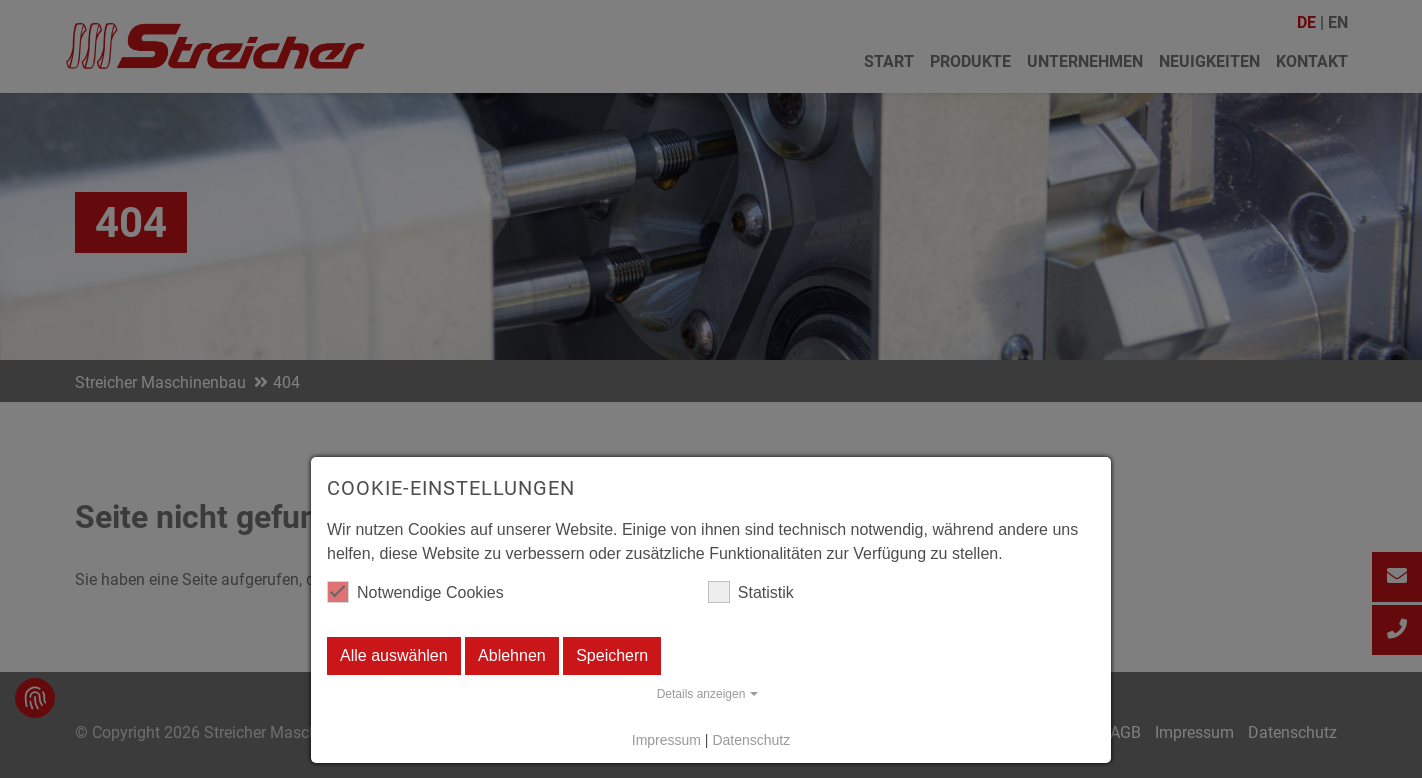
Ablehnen (512, 655)
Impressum (666, 740)
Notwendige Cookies (415, 592)
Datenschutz (751, 740)
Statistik (751, 592)
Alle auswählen (394, 655)
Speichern (612, 655)
